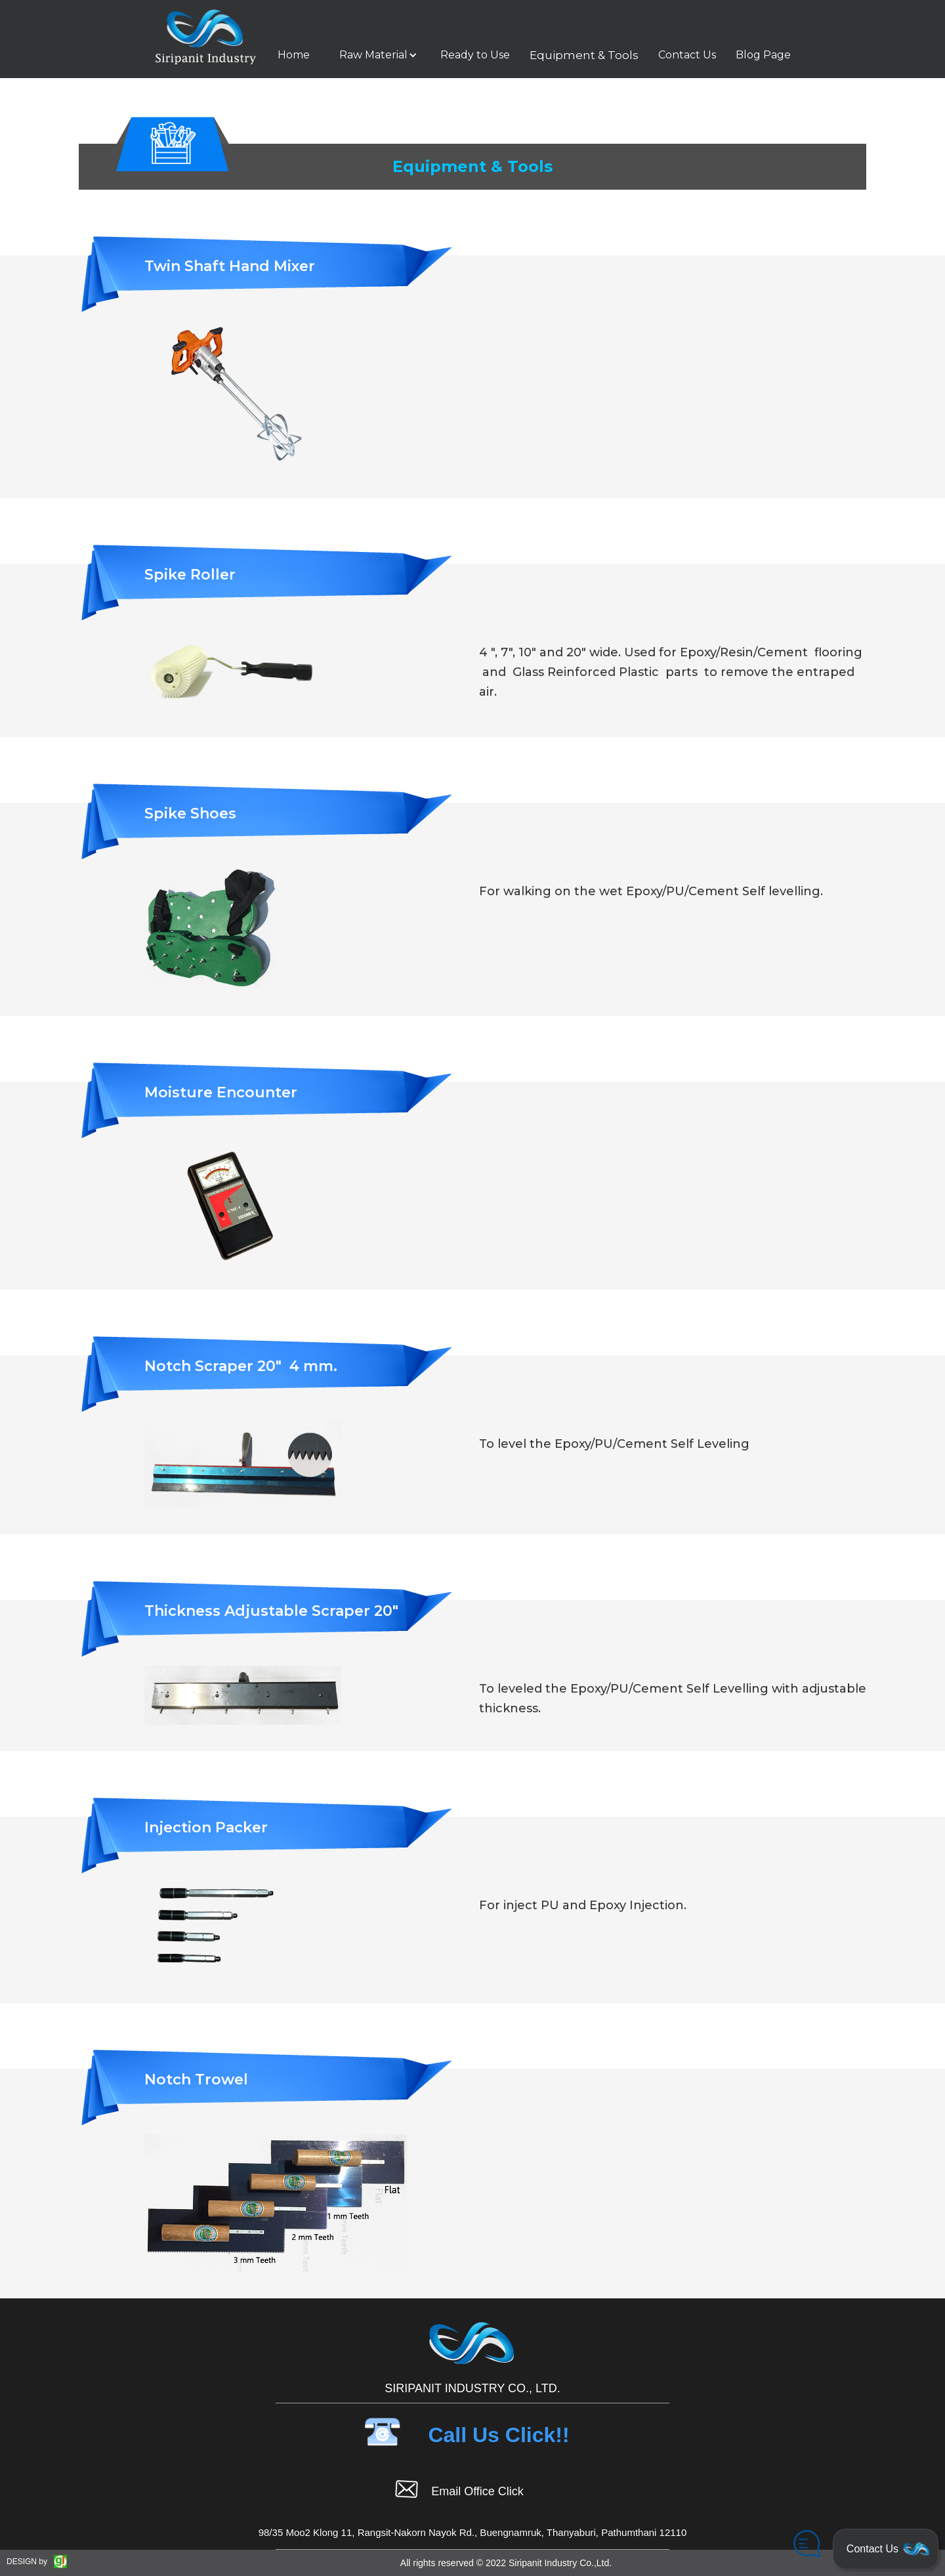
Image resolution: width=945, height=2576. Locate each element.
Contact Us (687, 55)
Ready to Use (475, 55)
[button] (375, 55)
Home (294, 55)
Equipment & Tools (584, 55)
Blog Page (763, 55)
